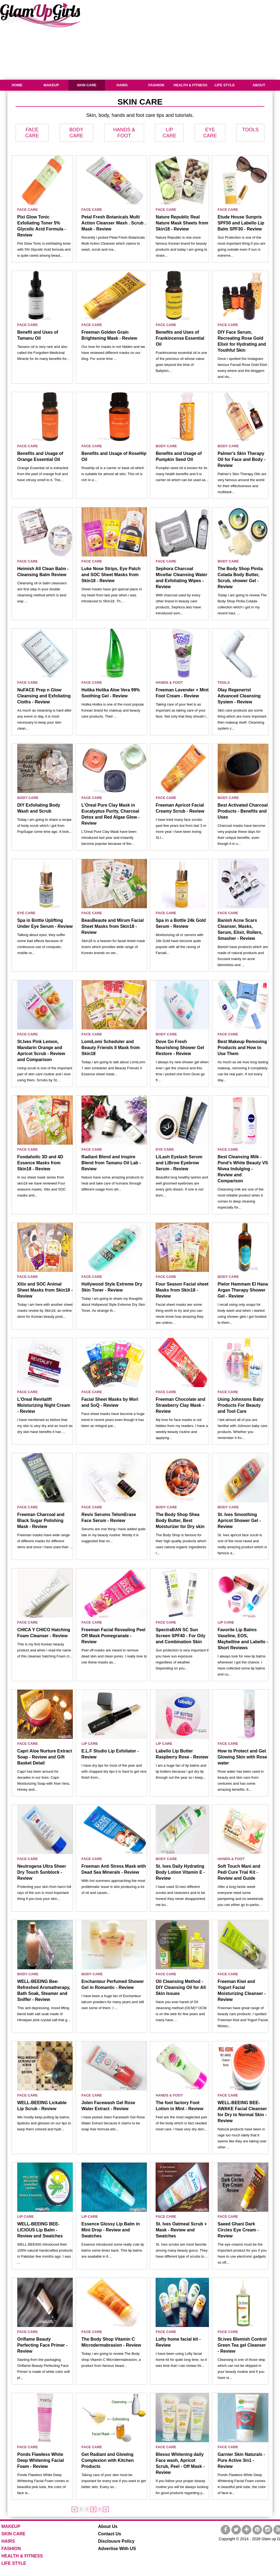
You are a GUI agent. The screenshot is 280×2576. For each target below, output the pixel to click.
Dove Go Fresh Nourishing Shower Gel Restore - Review (180, 1047)
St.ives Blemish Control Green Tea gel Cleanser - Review (242, 2345)
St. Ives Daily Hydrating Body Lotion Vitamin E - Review (180, 1872)
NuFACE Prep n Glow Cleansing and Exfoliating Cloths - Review (44, 696)
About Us (108, 2526)
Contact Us (109, 2533)
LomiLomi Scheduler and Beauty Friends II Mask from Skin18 (110, 1047)
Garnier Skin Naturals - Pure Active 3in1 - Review (241, 2460)
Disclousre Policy (116, 2541)
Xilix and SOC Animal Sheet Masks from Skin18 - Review (45, 1290)
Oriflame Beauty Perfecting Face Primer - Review (42, 2345)
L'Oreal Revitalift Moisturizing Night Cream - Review (43, 1405)
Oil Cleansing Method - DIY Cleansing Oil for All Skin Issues (181, 1987)
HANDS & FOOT (169, 682)
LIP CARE (226, 1622)
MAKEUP (51, 85)
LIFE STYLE (225, 85)
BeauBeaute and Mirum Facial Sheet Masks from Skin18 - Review (112, 926)
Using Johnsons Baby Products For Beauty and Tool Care (241, 1405)
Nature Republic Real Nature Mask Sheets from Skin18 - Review (182, 223)
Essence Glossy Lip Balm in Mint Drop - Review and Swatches (110, 2230)
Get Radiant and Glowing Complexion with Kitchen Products (107, 2460)
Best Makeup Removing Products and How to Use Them (242, 1047)
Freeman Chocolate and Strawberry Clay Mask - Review (180, 1405)
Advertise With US (117, 2548)
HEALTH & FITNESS (190, 85)
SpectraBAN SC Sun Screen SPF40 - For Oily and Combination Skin (180, 1635)
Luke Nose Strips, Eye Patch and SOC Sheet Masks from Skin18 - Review (111, 574)
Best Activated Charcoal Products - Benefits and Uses (243, 811)
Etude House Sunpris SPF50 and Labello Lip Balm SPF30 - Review (241, 223)
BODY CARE (166, 446)
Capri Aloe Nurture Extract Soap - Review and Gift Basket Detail (44, 1757)
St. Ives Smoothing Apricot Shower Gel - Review (239, 1520)
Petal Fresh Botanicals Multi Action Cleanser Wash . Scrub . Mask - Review (113, 223)
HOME (17, 85)
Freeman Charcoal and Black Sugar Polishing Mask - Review (41, 1520)
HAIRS (121, 85)
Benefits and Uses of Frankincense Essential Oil (180, 338)
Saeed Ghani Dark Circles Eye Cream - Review (238, 2230)
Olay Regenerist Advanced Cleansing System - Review (239, 696)
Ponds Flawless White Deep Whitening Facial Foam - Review (40, 2460)
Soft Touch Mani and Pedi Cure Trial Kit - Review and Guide (239, 1872)
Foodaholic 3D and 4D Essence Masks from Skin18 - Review (40, 1162)
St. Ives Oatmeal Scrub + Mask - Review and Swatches (181, 2230)
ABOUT (258, 85)
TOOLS (250, 129)
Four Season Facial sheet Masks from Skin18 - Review (182, 1290)
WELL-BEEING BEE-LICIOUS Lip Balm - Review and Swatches (40, 2230)
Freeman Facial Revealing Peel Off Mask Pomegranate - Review (113, 1635)
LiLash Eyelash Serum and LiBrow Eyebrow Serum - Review (179, 1162)
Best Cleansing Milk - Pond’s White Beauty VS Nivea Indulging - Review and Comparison (243, 1168)
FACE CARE (27, 210)
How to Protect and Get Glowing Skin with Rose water (242, 1757)
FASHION (156, 85)
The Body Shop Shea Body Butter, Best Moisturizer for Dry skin (180, 1520)
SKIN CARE (87, 85)
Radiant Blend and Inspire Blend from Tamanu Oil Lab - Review (111, 1162)
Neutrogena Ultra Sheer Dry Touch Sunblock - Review (41, 1872)
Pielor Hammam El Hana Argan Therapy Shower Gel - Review (243, 1290)
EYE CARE (26, 913)
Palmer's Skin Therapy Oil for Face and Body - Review (242, 459)
